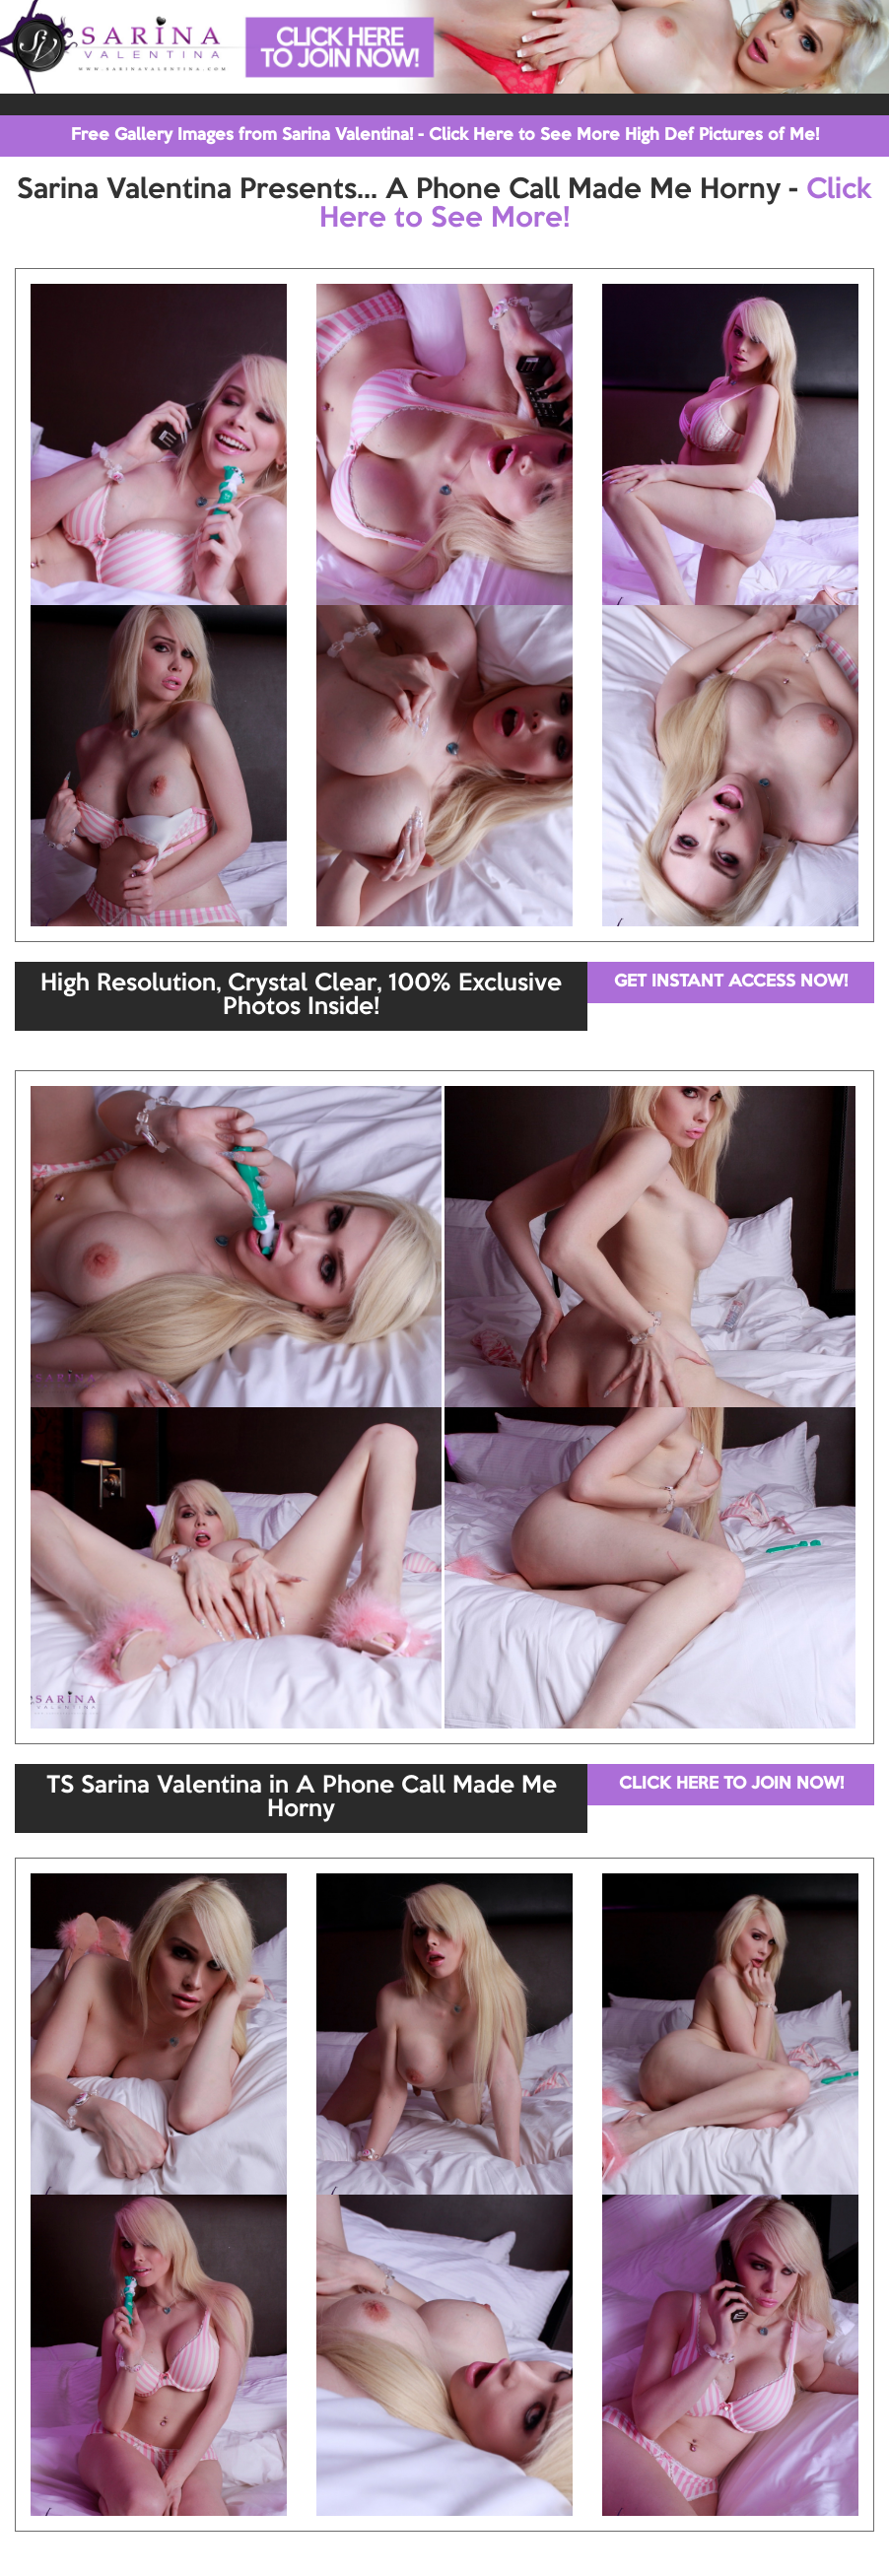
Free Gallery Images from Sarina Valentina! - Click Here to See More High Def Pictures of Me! (445, 135)
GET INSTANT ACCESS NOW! (731, 982)
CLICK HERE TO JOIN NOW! (731, 1784)
